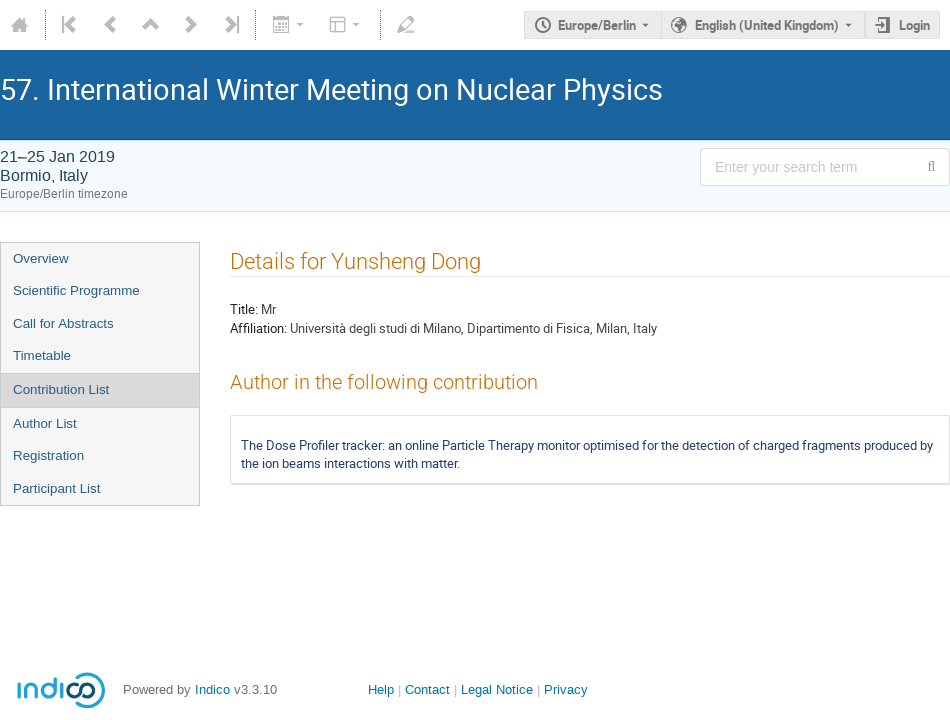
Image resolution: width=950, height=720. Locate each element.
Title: (244, 309)
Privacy (566, 689)
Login (914, 25)
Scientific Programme (76, 290)
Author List (45, 423)
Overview (41, 258)
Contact (427, 689)
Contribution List (61, 389)
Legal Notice (497, 689)
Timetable (42, 355)
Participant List (56, 488)
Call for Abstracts (63, 323)
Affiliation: (258, 328)
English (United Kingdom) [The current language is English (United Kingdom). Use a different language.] (767, 25)
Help (381, 689)
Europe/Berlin (597, 25)
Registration (48, 455)
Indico (212, 689)
